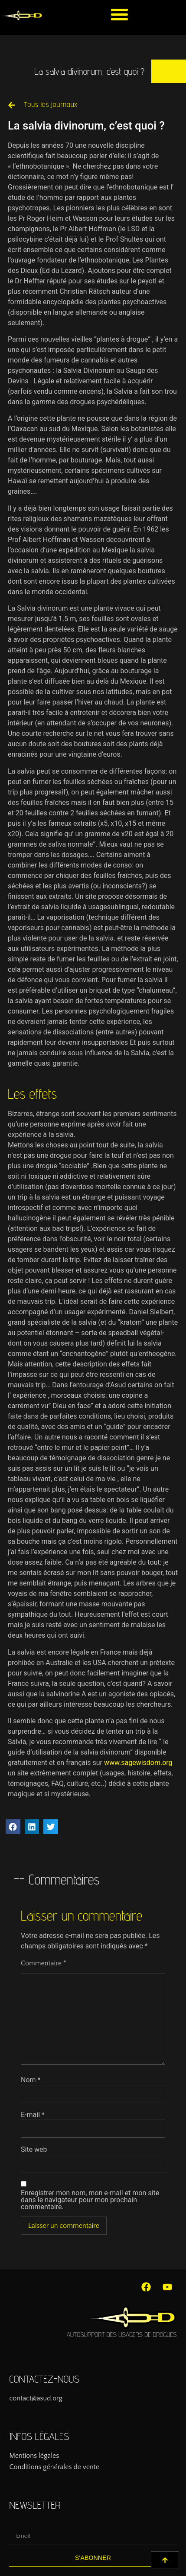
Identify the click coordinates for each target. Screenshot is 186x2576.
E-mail (33, 2114)
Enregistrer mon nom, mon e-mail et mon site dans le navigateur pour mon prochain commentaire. (90, 2200)
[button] (120, 14)
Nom (30, 2080)
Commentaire (43, 1963)
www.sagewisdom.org (138, 1762)
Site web (34, 2149)
